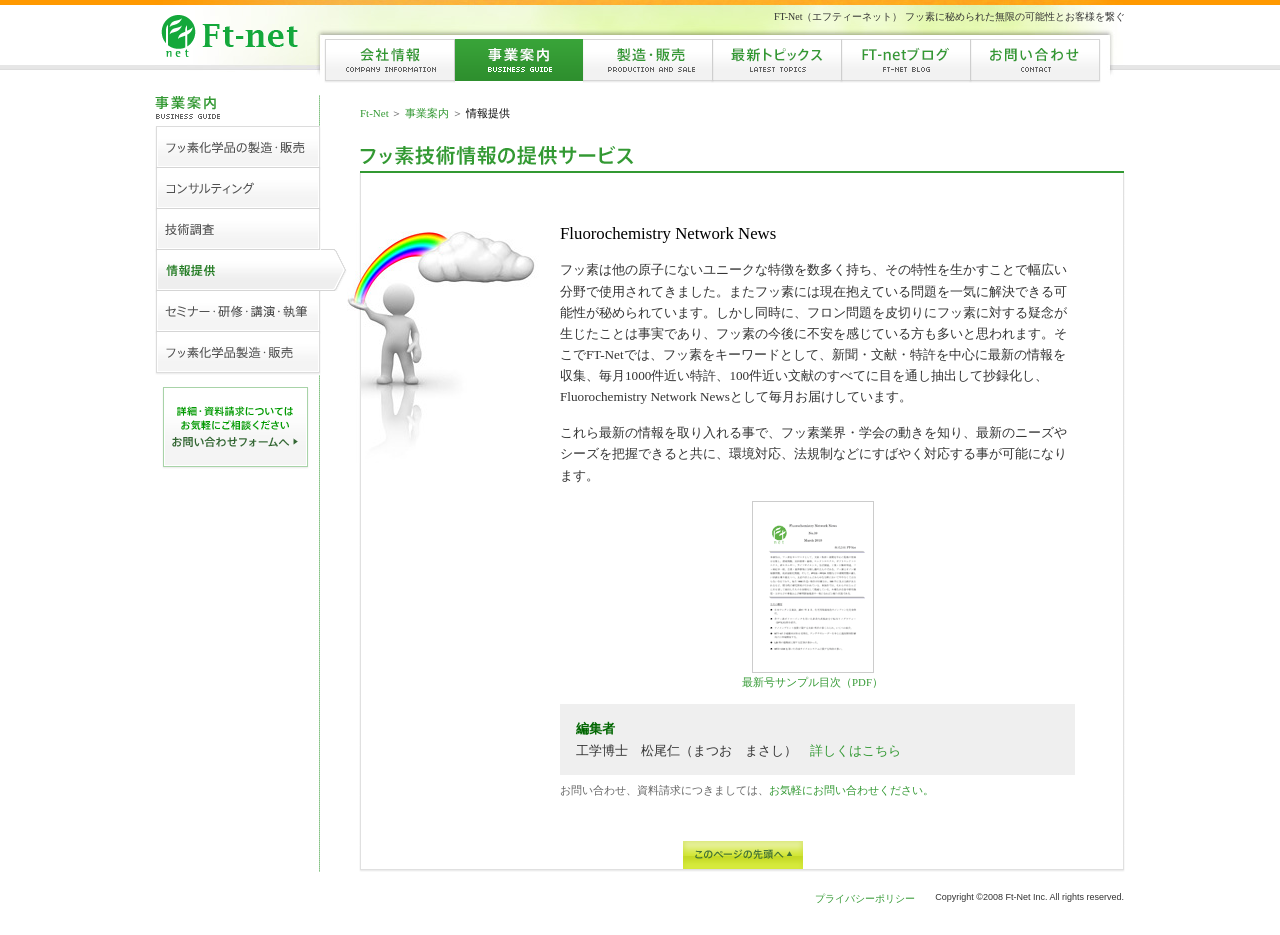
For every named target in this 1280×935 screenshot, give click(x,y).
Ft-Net (374, 113)
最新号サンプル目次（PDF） (812, 594)
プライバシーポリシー (865, 898)
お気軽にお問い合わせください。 (851, 790)
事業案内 (427, 113)
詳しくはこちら (855, 750)
